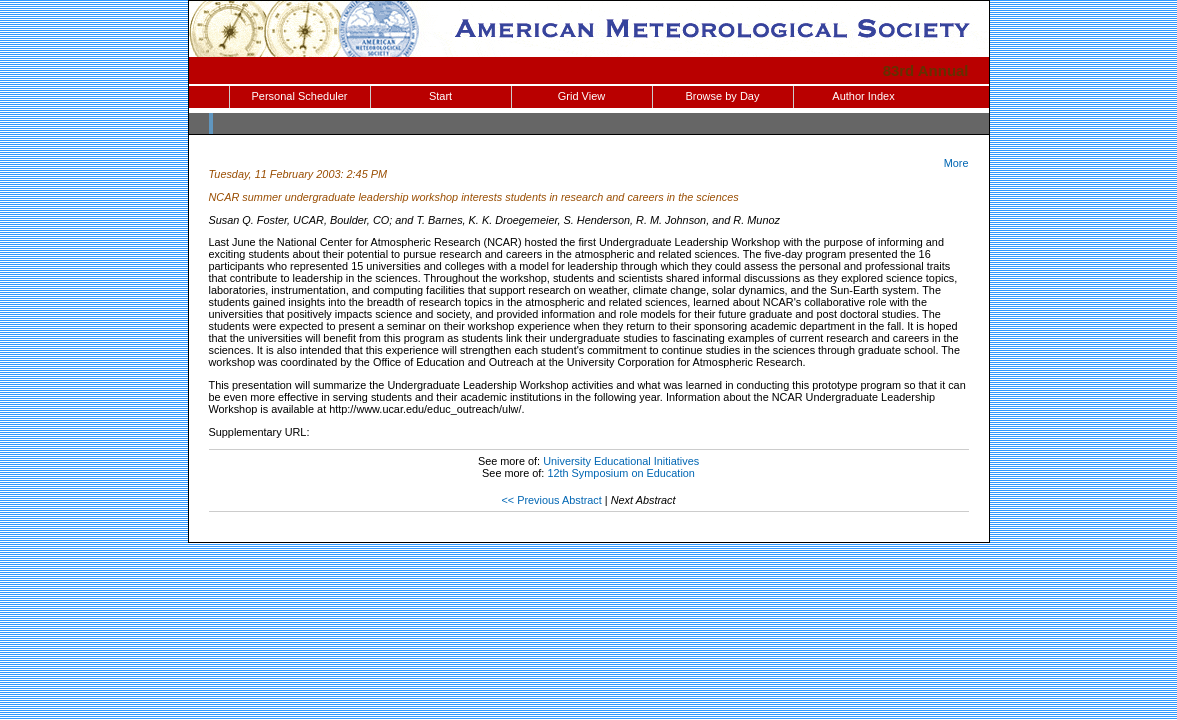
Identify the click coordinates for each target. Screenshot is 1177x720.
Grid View (581, 96)
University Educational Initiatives (621, 461)
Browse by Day (723, 96)
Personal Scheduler (299, 96)
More (956, 163)
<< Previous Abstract (551, 500)
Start (440, 96)
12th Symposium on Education (621, 473)
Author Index (863, 96)
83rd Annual (926, 70)
